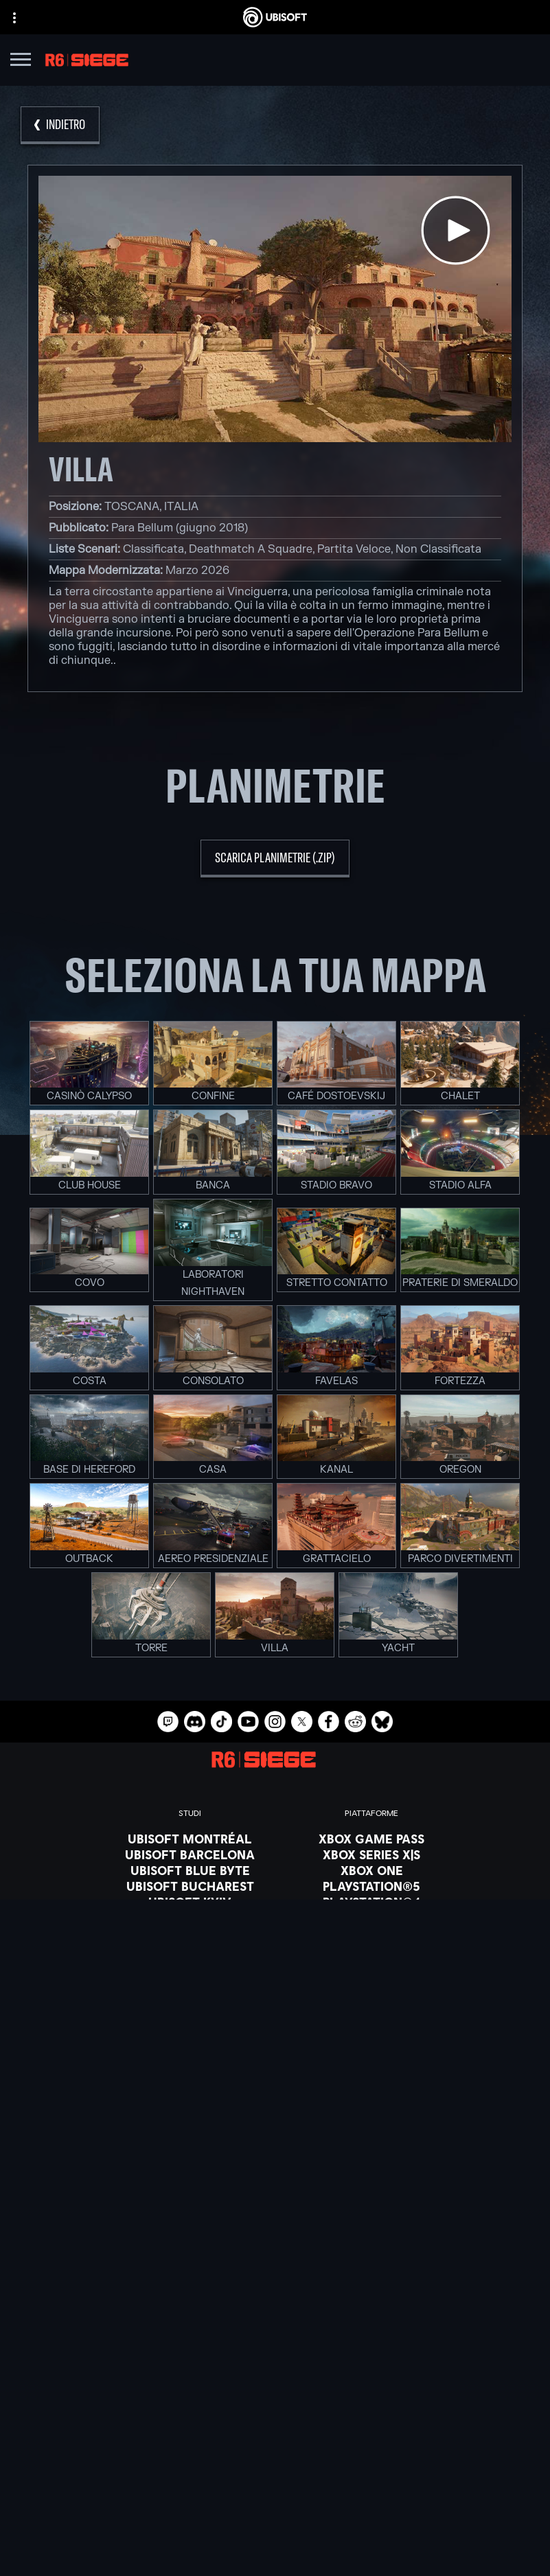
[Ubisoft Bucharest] (190, 1886)
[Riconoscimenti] (190, 1996)
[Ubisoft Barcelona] (190, 1854)
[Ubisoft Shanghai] (190, 1965)
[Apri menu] (20, 61)
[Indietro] (60, 125)
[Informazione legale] (275, 2534)
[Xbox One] (371, 1870)
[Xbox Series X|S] (371, 1854)
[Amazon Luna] (371, 1933)
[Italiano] (275, 2262)
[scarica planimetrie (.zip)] (275, 858)
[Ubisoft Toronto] (190, 1981)
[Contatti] (275, 2476)
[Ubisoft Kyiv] (190, 1902)
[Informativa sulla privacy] (275, 2496)
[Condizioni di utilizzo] (275, 2515)
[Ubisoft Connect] (275, 2394)
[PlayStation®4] (371, 1902)
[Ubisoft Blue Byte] (190, 1870)
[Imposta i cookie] (275, 2553)
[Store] (275, 2377)
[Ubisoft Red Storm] (190, 1917)
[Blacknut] (275, 2076)
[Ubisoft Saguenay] (190, 1949)
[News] (275, 2428)
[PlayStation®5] (371, 1886)
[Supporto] (275, 2445)
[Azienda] (275, 2411)
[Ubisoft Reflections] (190, 1933)
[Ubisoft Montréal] (190, 1838)
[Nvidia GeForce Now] (275, 2060)
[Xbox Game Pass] (371, 1838)
